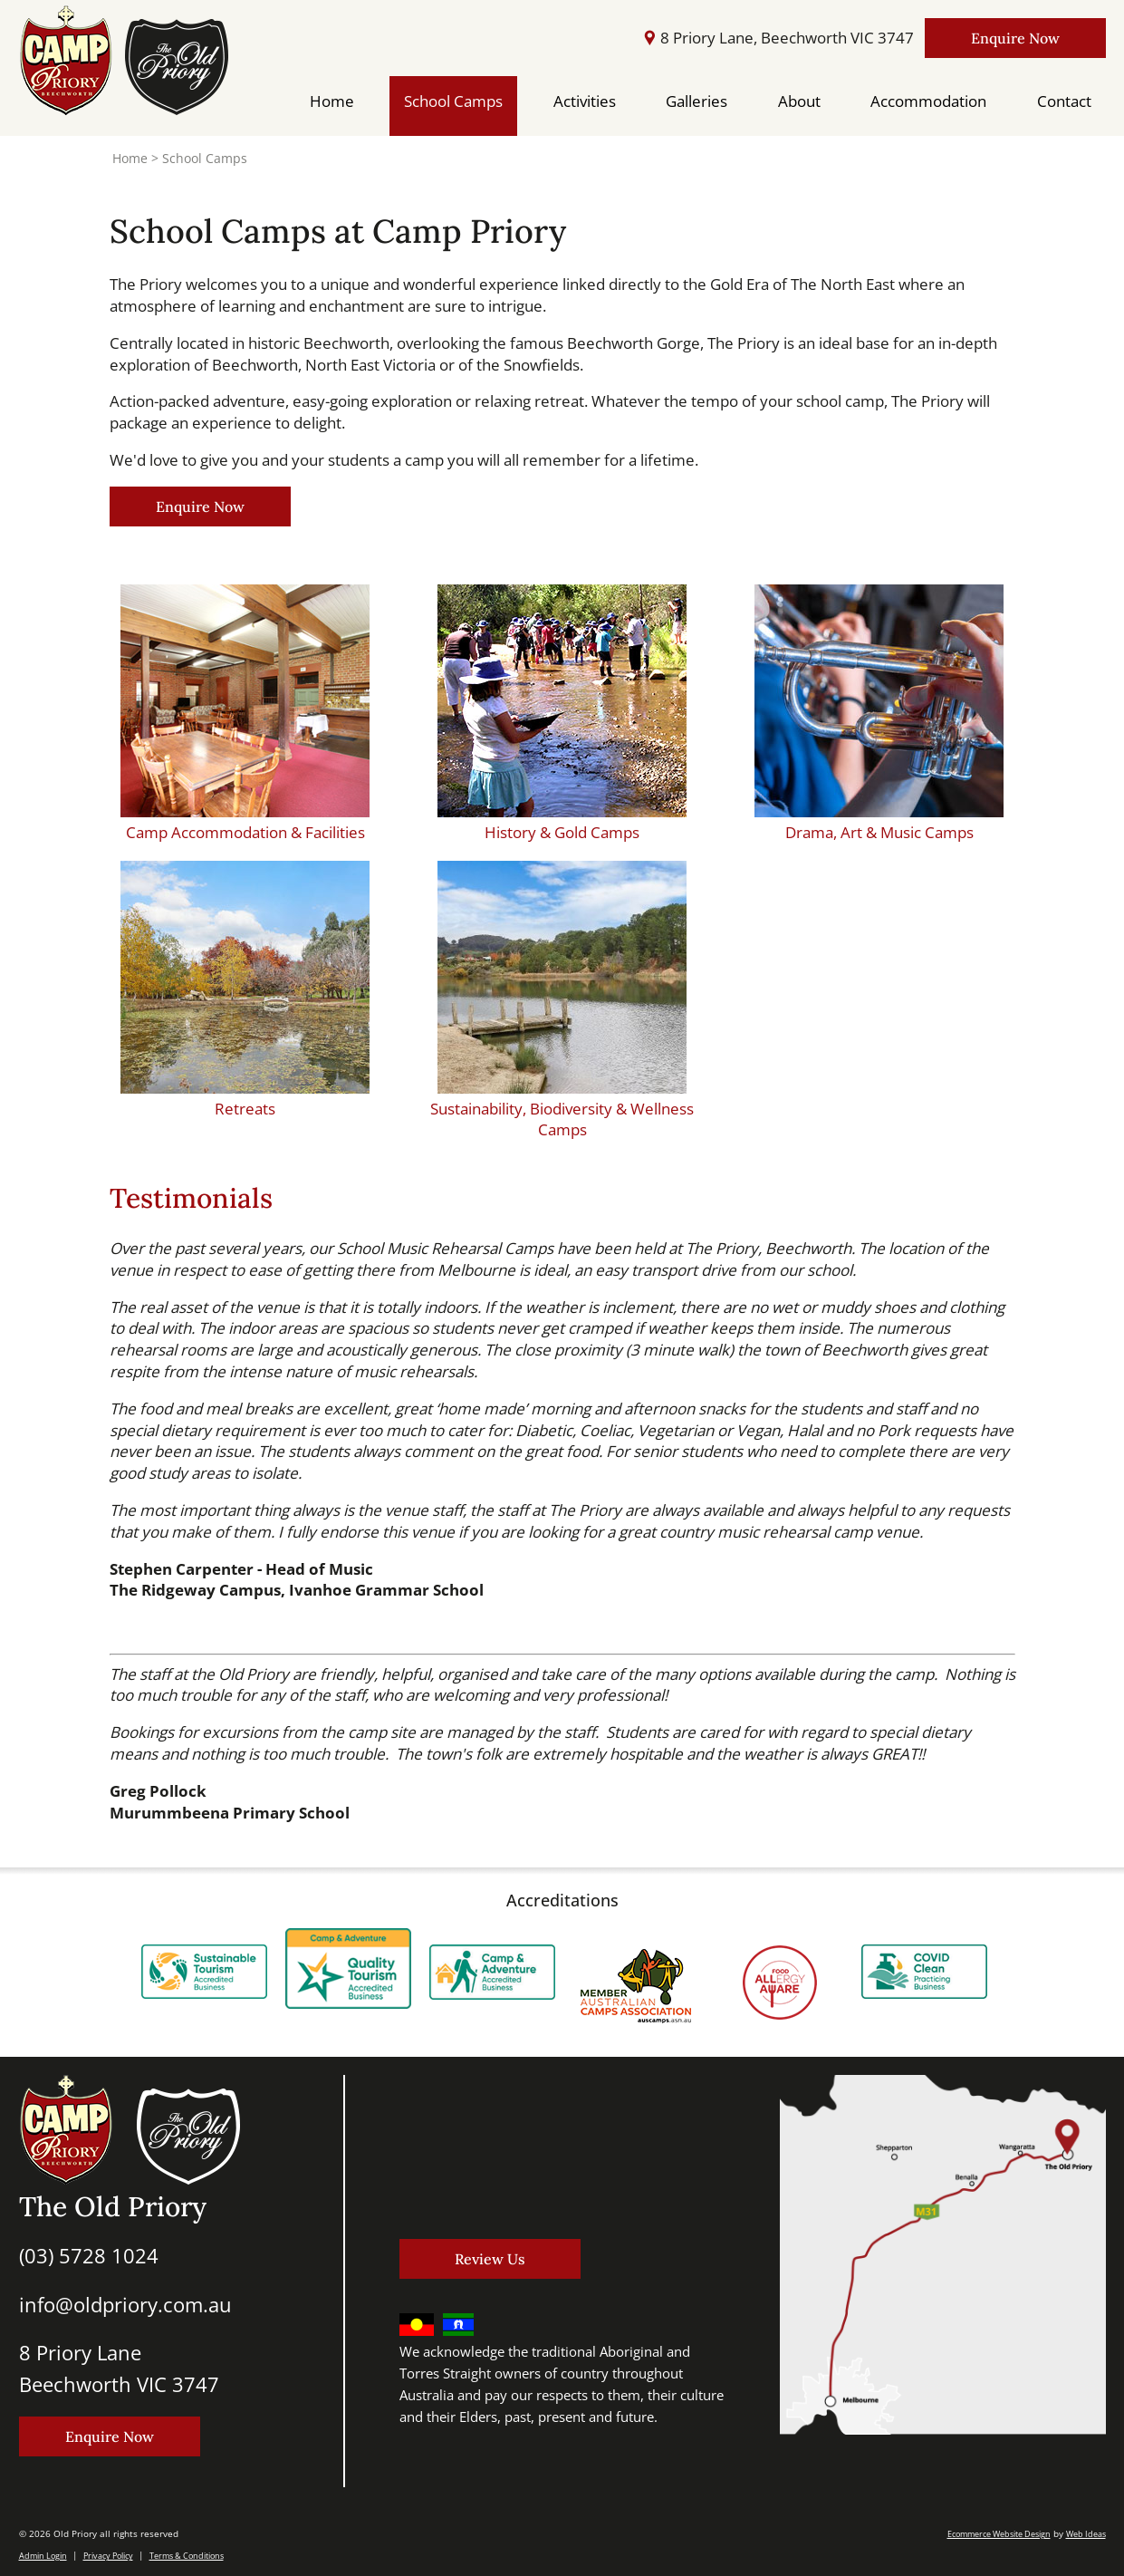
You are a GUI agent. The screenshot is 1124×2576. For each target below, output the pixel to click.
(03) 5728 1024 (89, 2255)
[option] (204, 1965)
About (799, 101)
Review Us (490, 2259)
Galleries (696, 101)
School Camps (453, 101)
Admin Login (43, 2556)
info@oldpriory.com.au (125, 2304)
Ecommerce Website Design (999, 2534)
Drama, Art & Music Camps (879, 832)
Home (332, 101)
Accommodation (928, 101)
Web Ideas (1086, 2534)
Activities (584, 101)
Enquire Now (1015, 38)
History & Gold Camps (562, 832)
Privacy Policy (108, 2556)
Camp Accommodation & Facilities (245, 832)
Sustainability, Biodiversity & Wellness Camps (562, 1119)
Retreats (245, 1108)
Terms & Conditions (186, 2556)
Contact (1064, 101)
